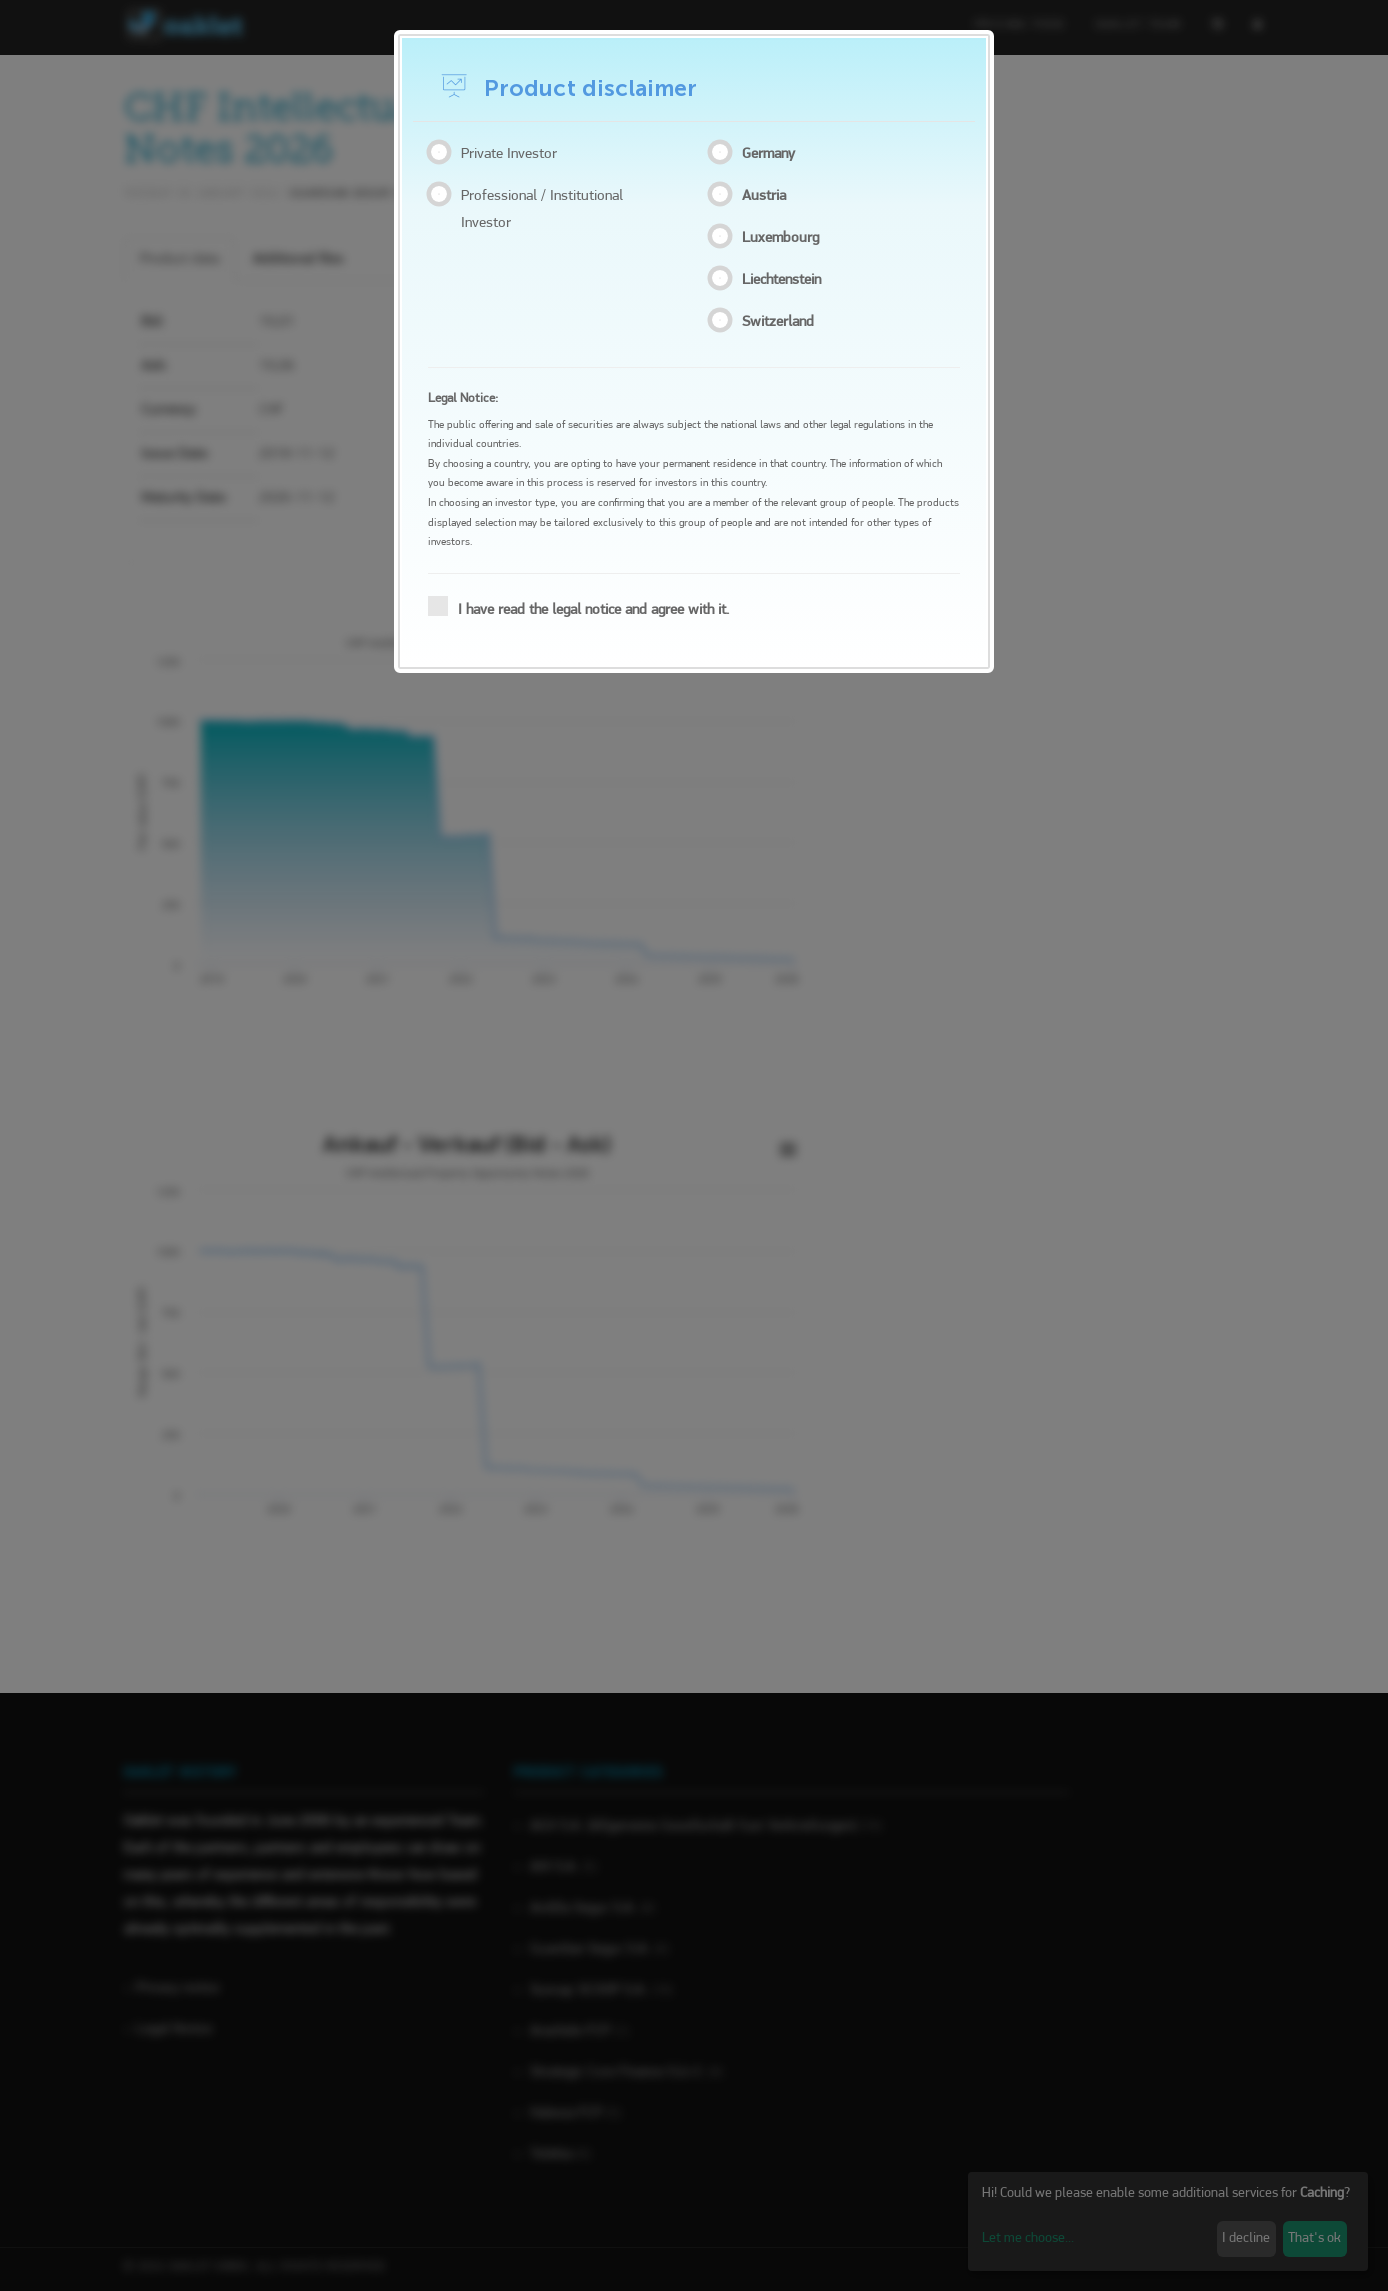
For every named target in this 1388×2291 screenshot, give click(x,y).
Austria (768, 195)
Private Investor (506, 153)
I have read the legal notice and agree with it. (585, 607)
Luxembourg (784, 237)
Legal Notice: (463, 398)
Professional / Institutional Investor (539, 208)
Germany (772, 153)
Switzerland (782, 321)
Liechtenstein (785, 279)
